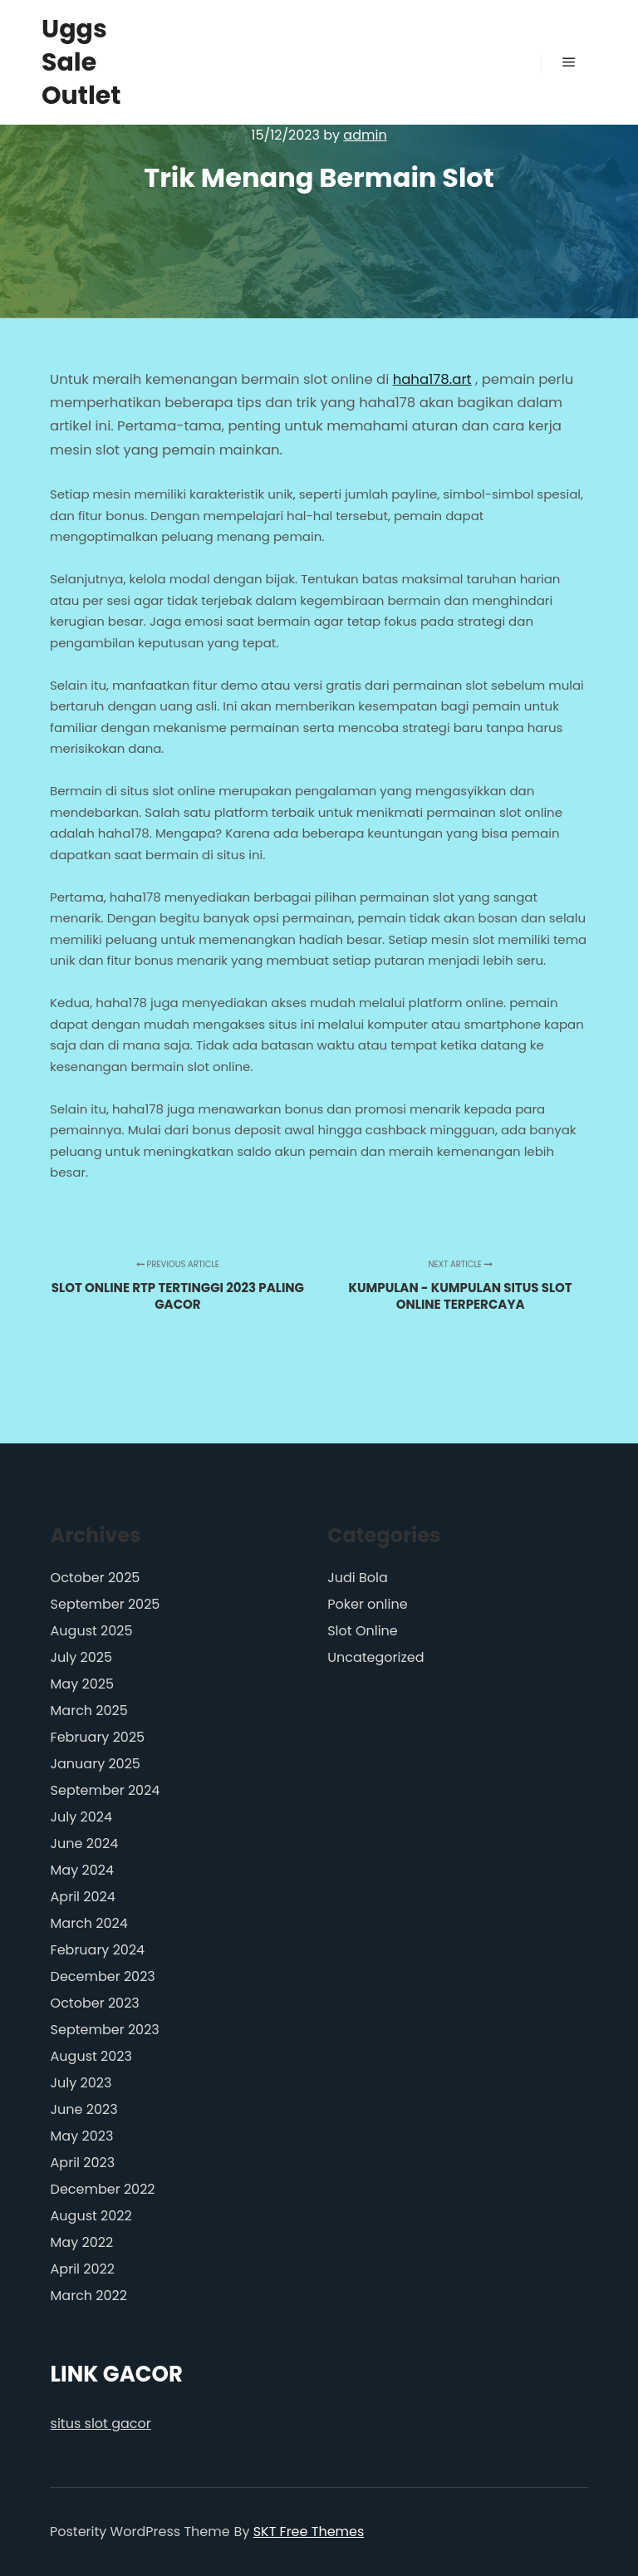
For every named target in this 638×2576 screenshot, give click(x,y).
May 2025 (82, 1684)
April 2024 (83, 1896)
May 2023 (82, 2136)
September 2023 (105, 2029)
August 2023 (91, 2056)
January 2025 (95, 1763)
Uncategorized (375, 1657)
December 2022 (103, 2189)
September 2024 (105, 1790)
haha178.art (432, 379)
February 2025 (98, 1737)
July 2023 (81, 2082)
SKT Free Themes (309, 2531)
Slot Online (362, 1630)
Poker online (367, 1604)
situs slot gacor (101, 2423)
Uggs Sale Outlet (81, 62)
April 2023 (83, 2162)
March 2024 (89, 1923)
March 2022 (89, 2295)
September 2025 (105, 1604)
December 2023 (103, 1976)
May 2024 (82, 1870)
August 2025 (92, 1630)
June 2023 (84, 2109)
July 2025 (81, 1657)
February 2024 (98, 1949)
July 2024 (81, 1816)
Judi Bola (357, 1577)
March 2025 (89, 1710)
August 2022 (91, 2215)
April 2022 (83, 2269)
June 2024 (85, 1843)
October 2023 (95, 2003)
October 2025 (95, 1577)
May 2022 (82, 2242)
